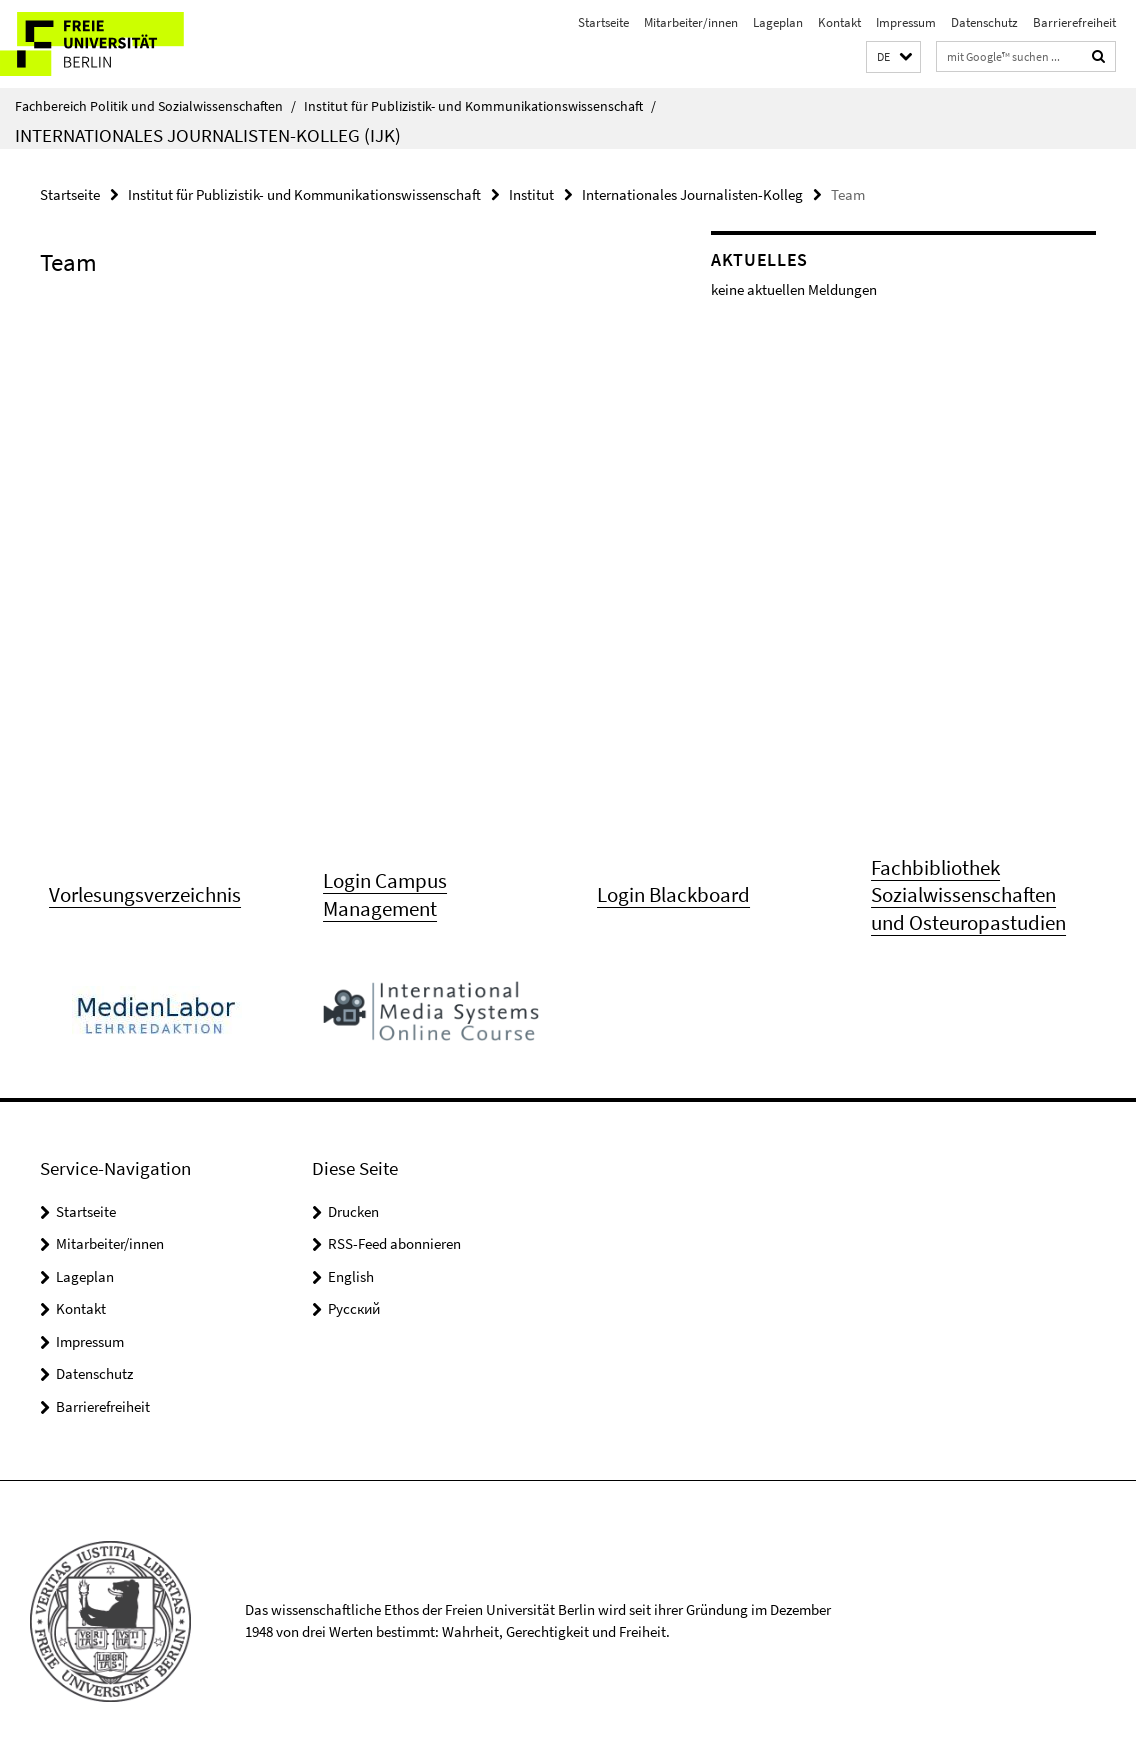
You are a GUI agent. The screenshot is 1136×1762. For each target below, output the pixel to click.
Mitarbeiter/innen (691, 22)
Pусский (354, 1308)
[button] (893, 57)
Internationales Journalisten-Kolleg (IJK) (208, 135)
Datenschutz (984, 22)
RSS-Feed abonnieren (394, 1243)
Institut (531, 194)
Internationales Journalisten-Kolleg (692, 194)
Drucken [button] (353, 1211)
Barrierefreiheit (1074, 22)
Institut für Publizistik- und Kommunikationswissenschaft (480, 106)
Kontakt (839, 22)
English (351, 1276)
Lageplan (778, 22)
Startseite (603, 22)
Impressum (906, 22)
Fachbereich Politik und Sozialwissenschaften (155, 106)
